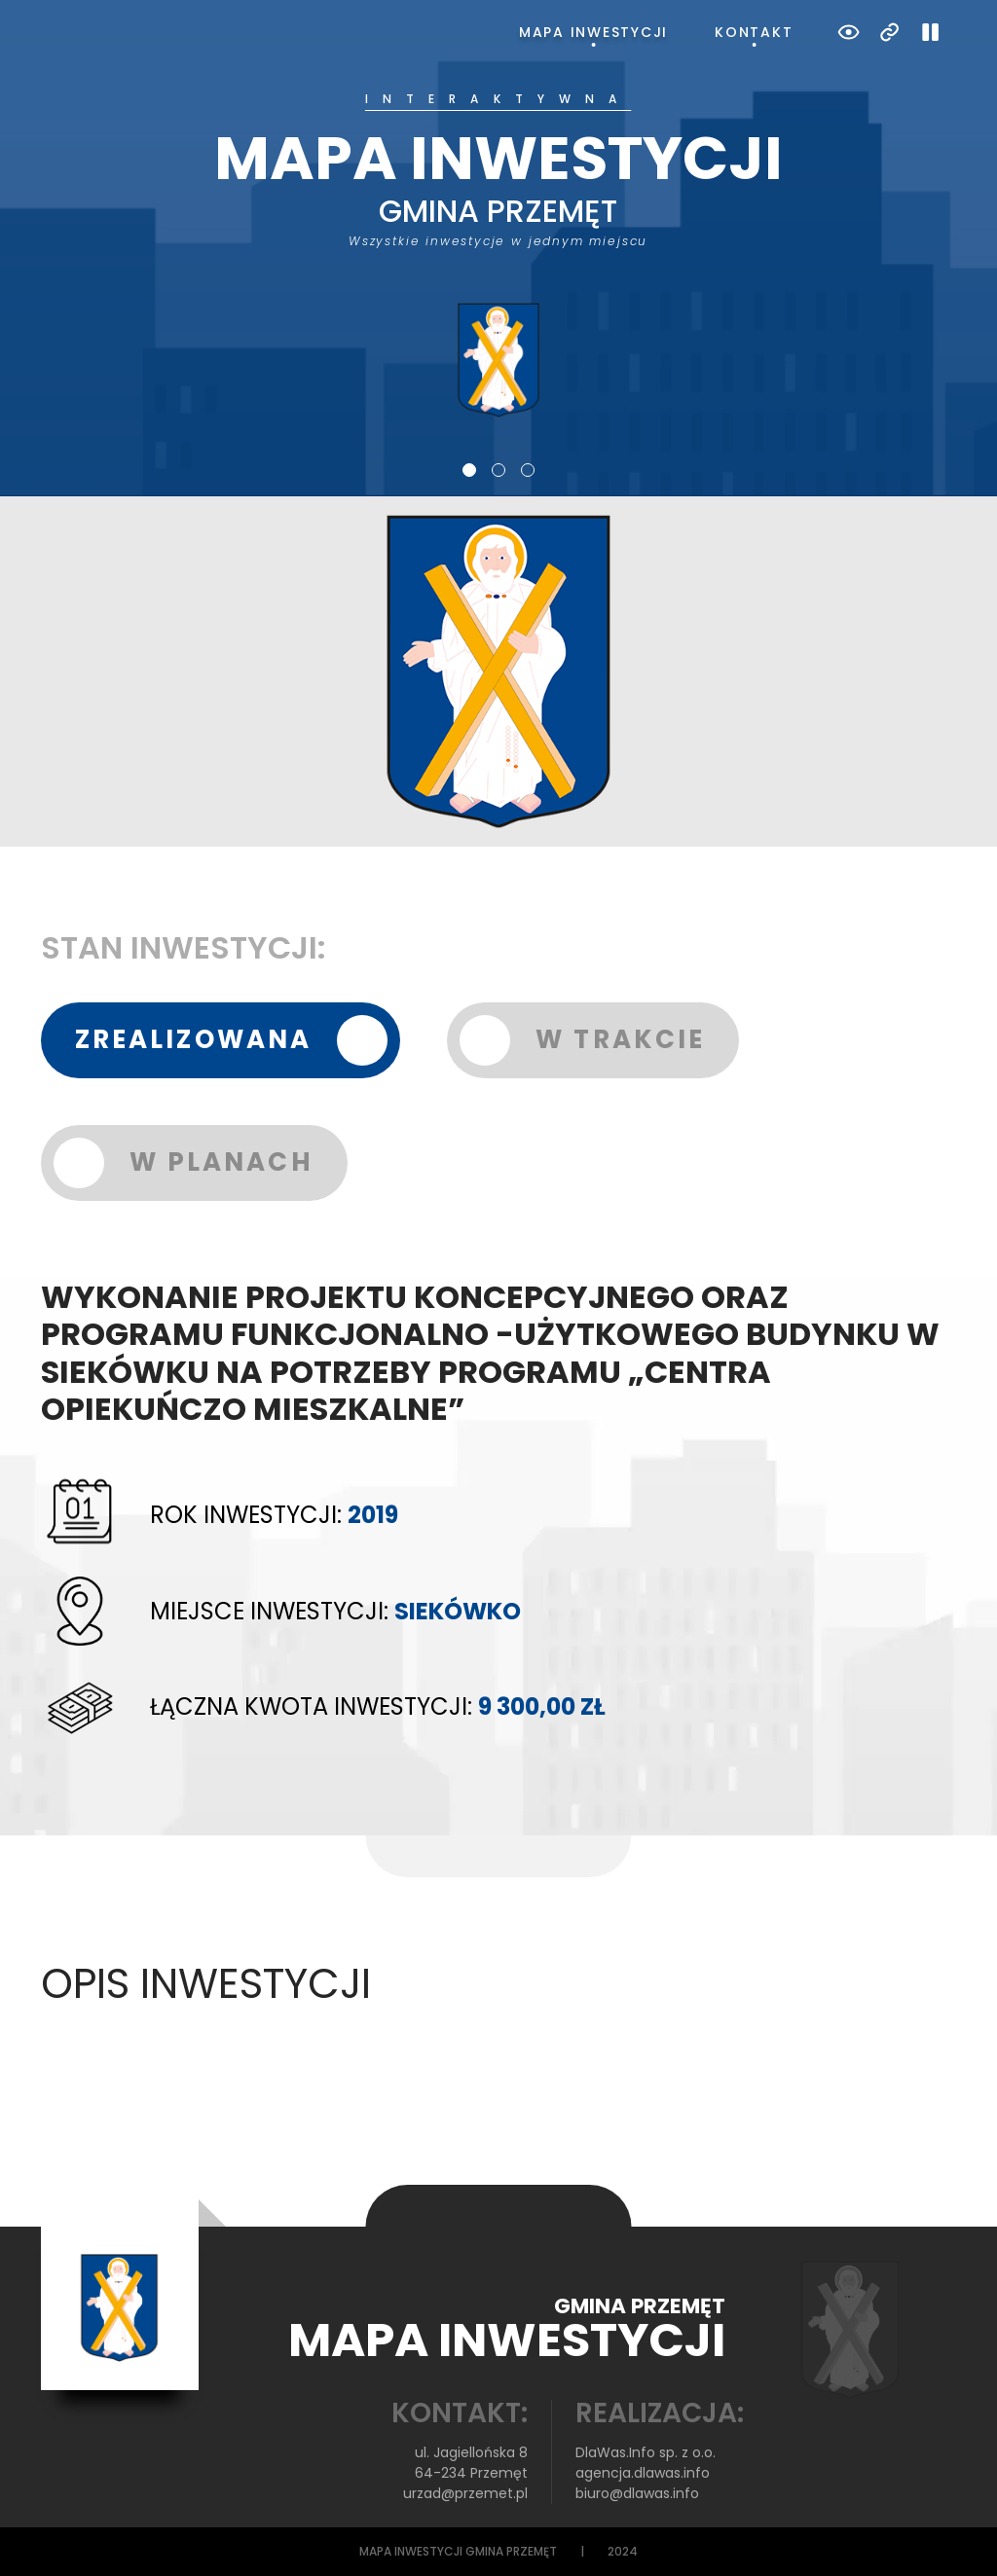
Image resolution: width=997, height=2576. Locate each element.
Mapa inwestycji (593, 32)
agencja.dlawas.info (642, 2473)
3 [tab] (528, 470)
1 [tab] (469, 470)
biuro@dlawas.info (637, 2493)
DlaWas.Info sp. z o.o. (645, 2452)
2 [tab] (498, 470)
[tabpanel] (499, 255)
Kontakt (754, 32)
